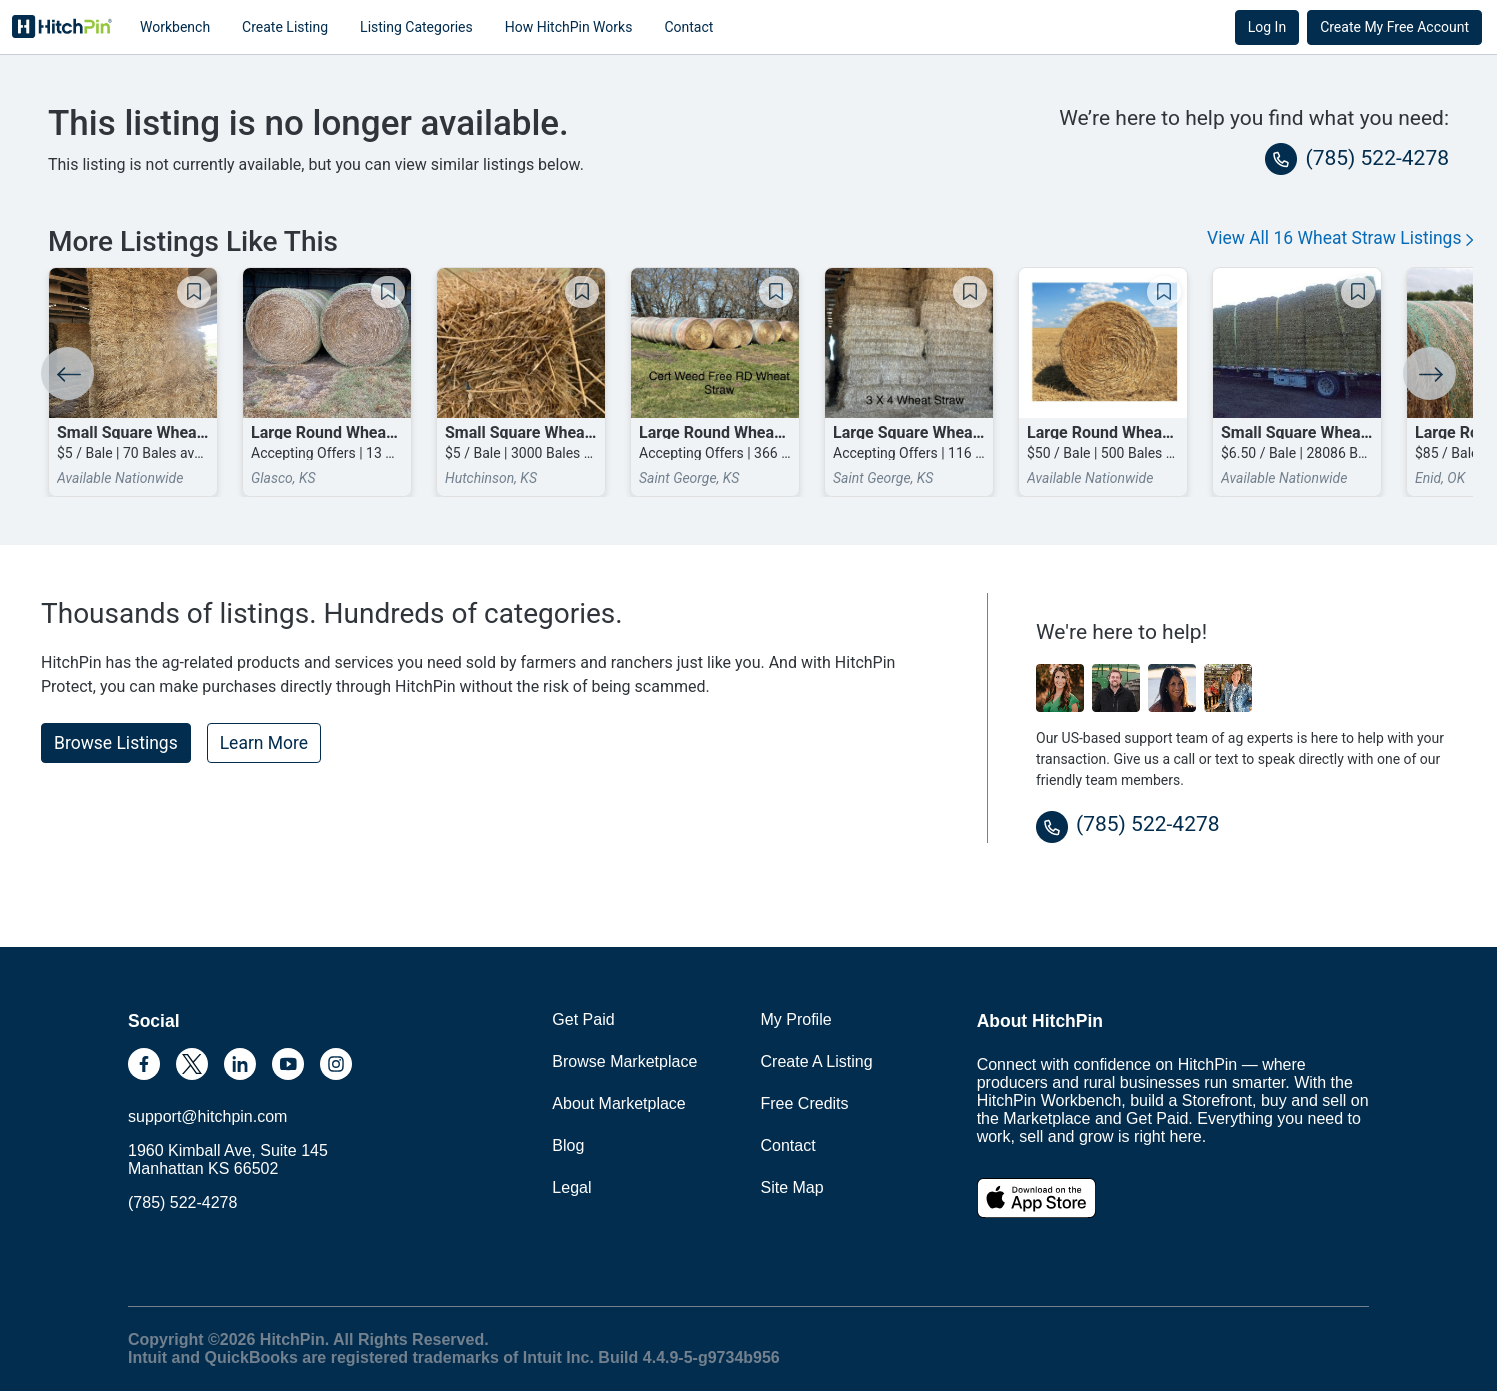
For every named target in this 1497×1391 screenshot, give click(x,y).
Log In (1267, 27)
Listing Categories (416, 27)
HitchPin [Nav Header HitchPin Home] (62, 27)
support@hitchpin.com (207, 1116)
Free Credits (805, 1103)
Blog (568, 1145)
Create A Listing (817, 1061)
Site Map (792, 1187)
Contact (688, 27)
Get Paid (583, 1019)
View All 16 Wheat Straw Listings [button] (1340, 238)
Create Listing (285, 27)
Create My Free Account (1394, 27)
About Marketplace (618, 1103)
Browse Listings (116, 743)
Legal (571, 1187)
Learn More (264, 743)
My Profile (796, 1019)
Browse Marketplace (624, 1061)
